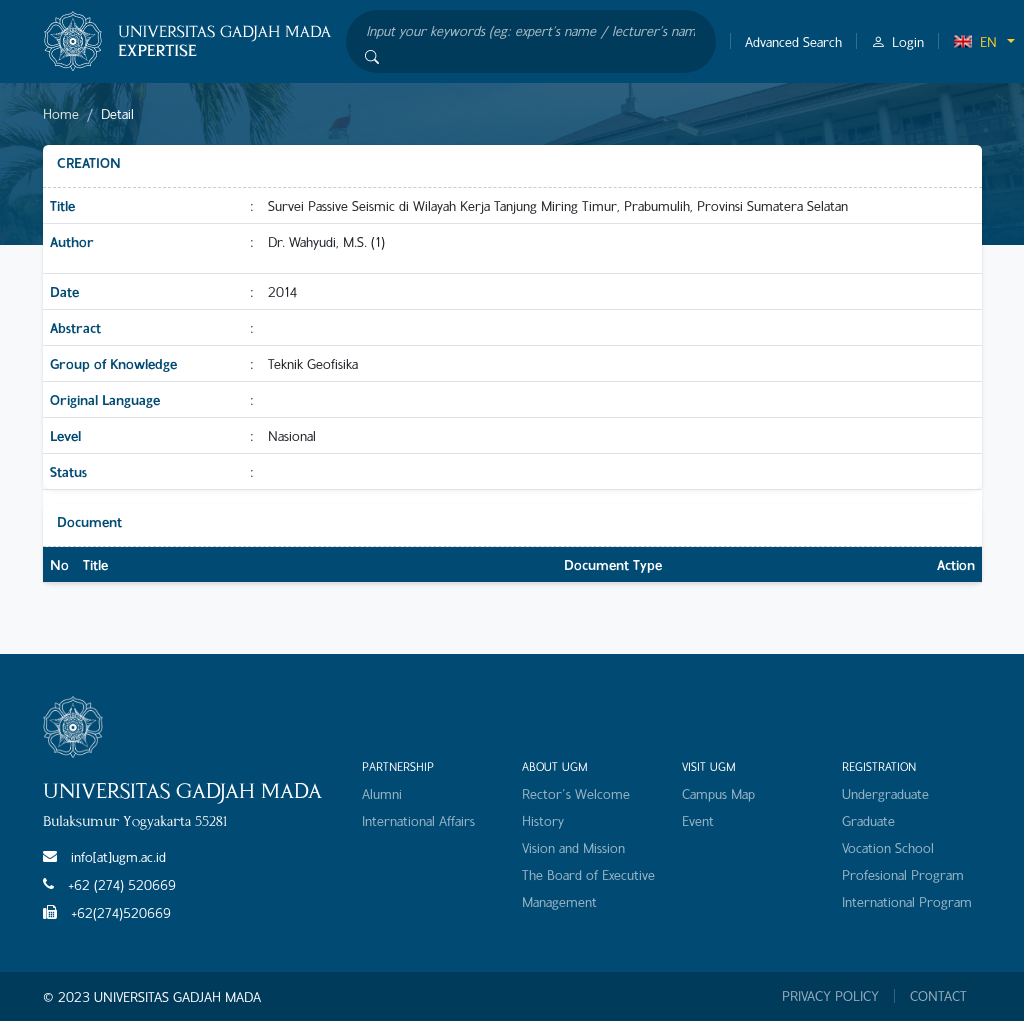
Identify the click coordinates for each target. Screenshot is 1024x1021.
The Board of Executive (588, 874)
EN (975, 41)
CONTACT (938, 996)
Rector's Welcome (576, 793)
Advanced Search (793, 41)
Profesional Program (903, 874)
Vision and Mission (573, 847)
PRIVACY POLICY (830, 996)
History (543, 820)
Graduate (868, 820)
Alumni (382, 793)
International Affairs (418, 820)
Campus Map (718, 793)
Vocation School (888, 847)
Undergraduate (885, 793)
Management (559, 901)
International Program (907, 901)
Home (61, 113)
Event (698, 820)
